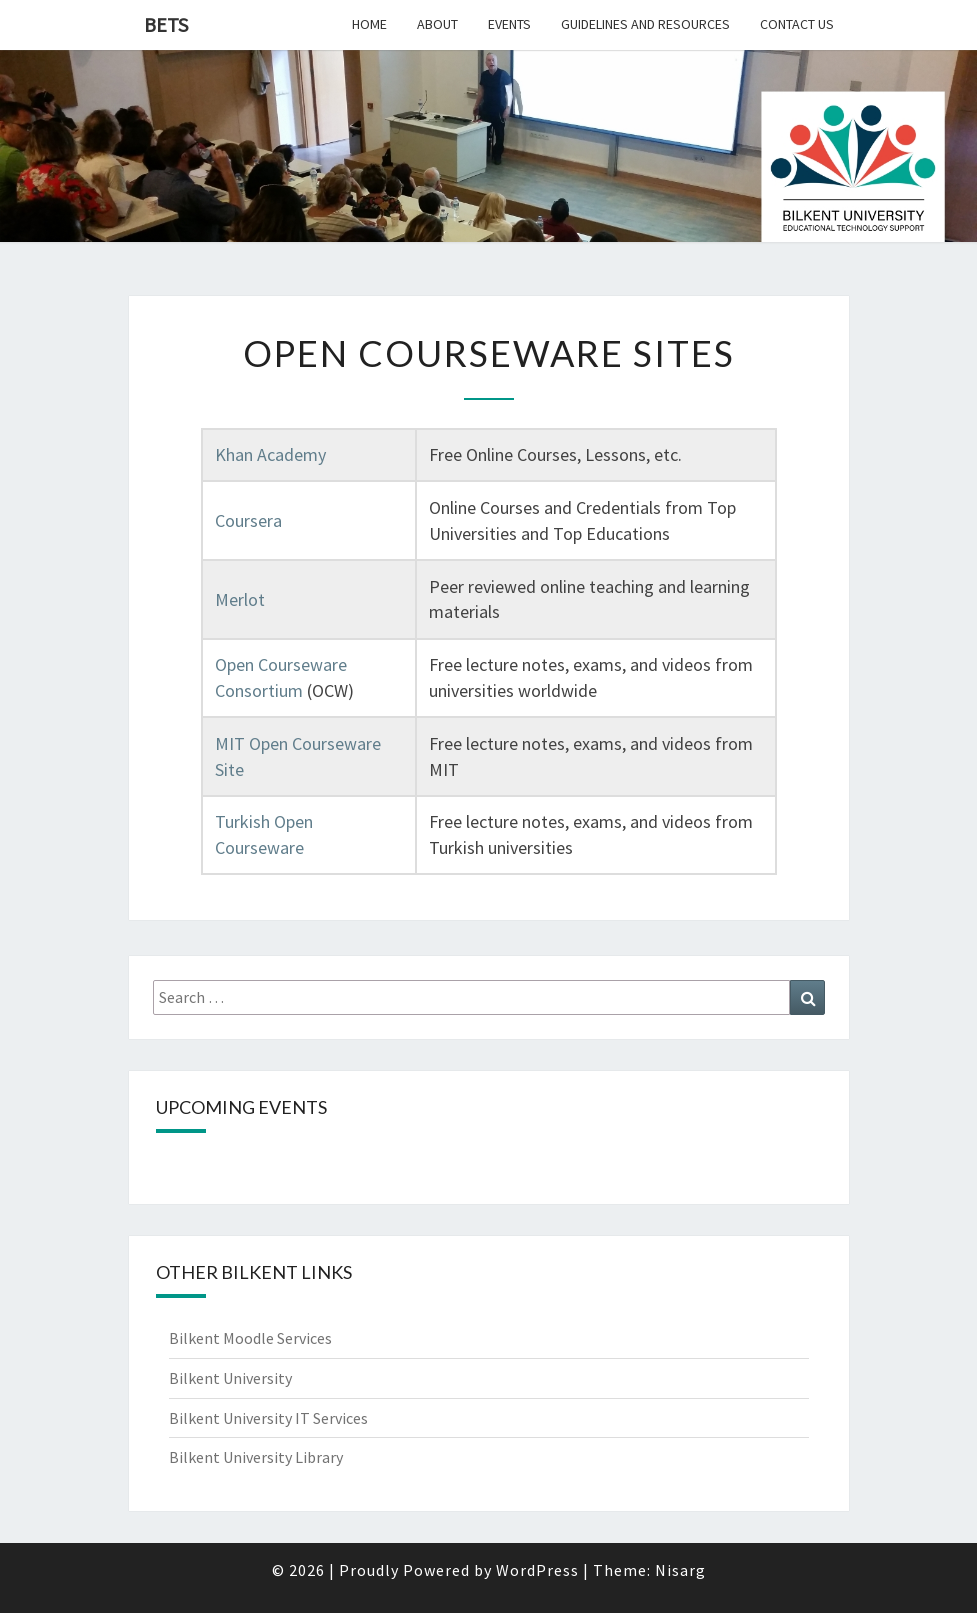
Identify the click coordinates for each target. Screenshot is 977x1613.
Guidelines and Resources (645, 24)
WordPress (537, 1570)
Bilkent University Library (256, 1457)
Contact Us (797, 24)
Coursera (248, 520)
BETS (166, 24)
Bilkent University (230, 1378)
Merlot (240, 599)
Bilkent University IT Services (268, 1418)
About (437, 24)
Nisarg (680, 1570)
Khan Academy (270, 454)
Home (369, 24)
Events (509, 24)
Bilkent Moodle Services (250, 1338)
